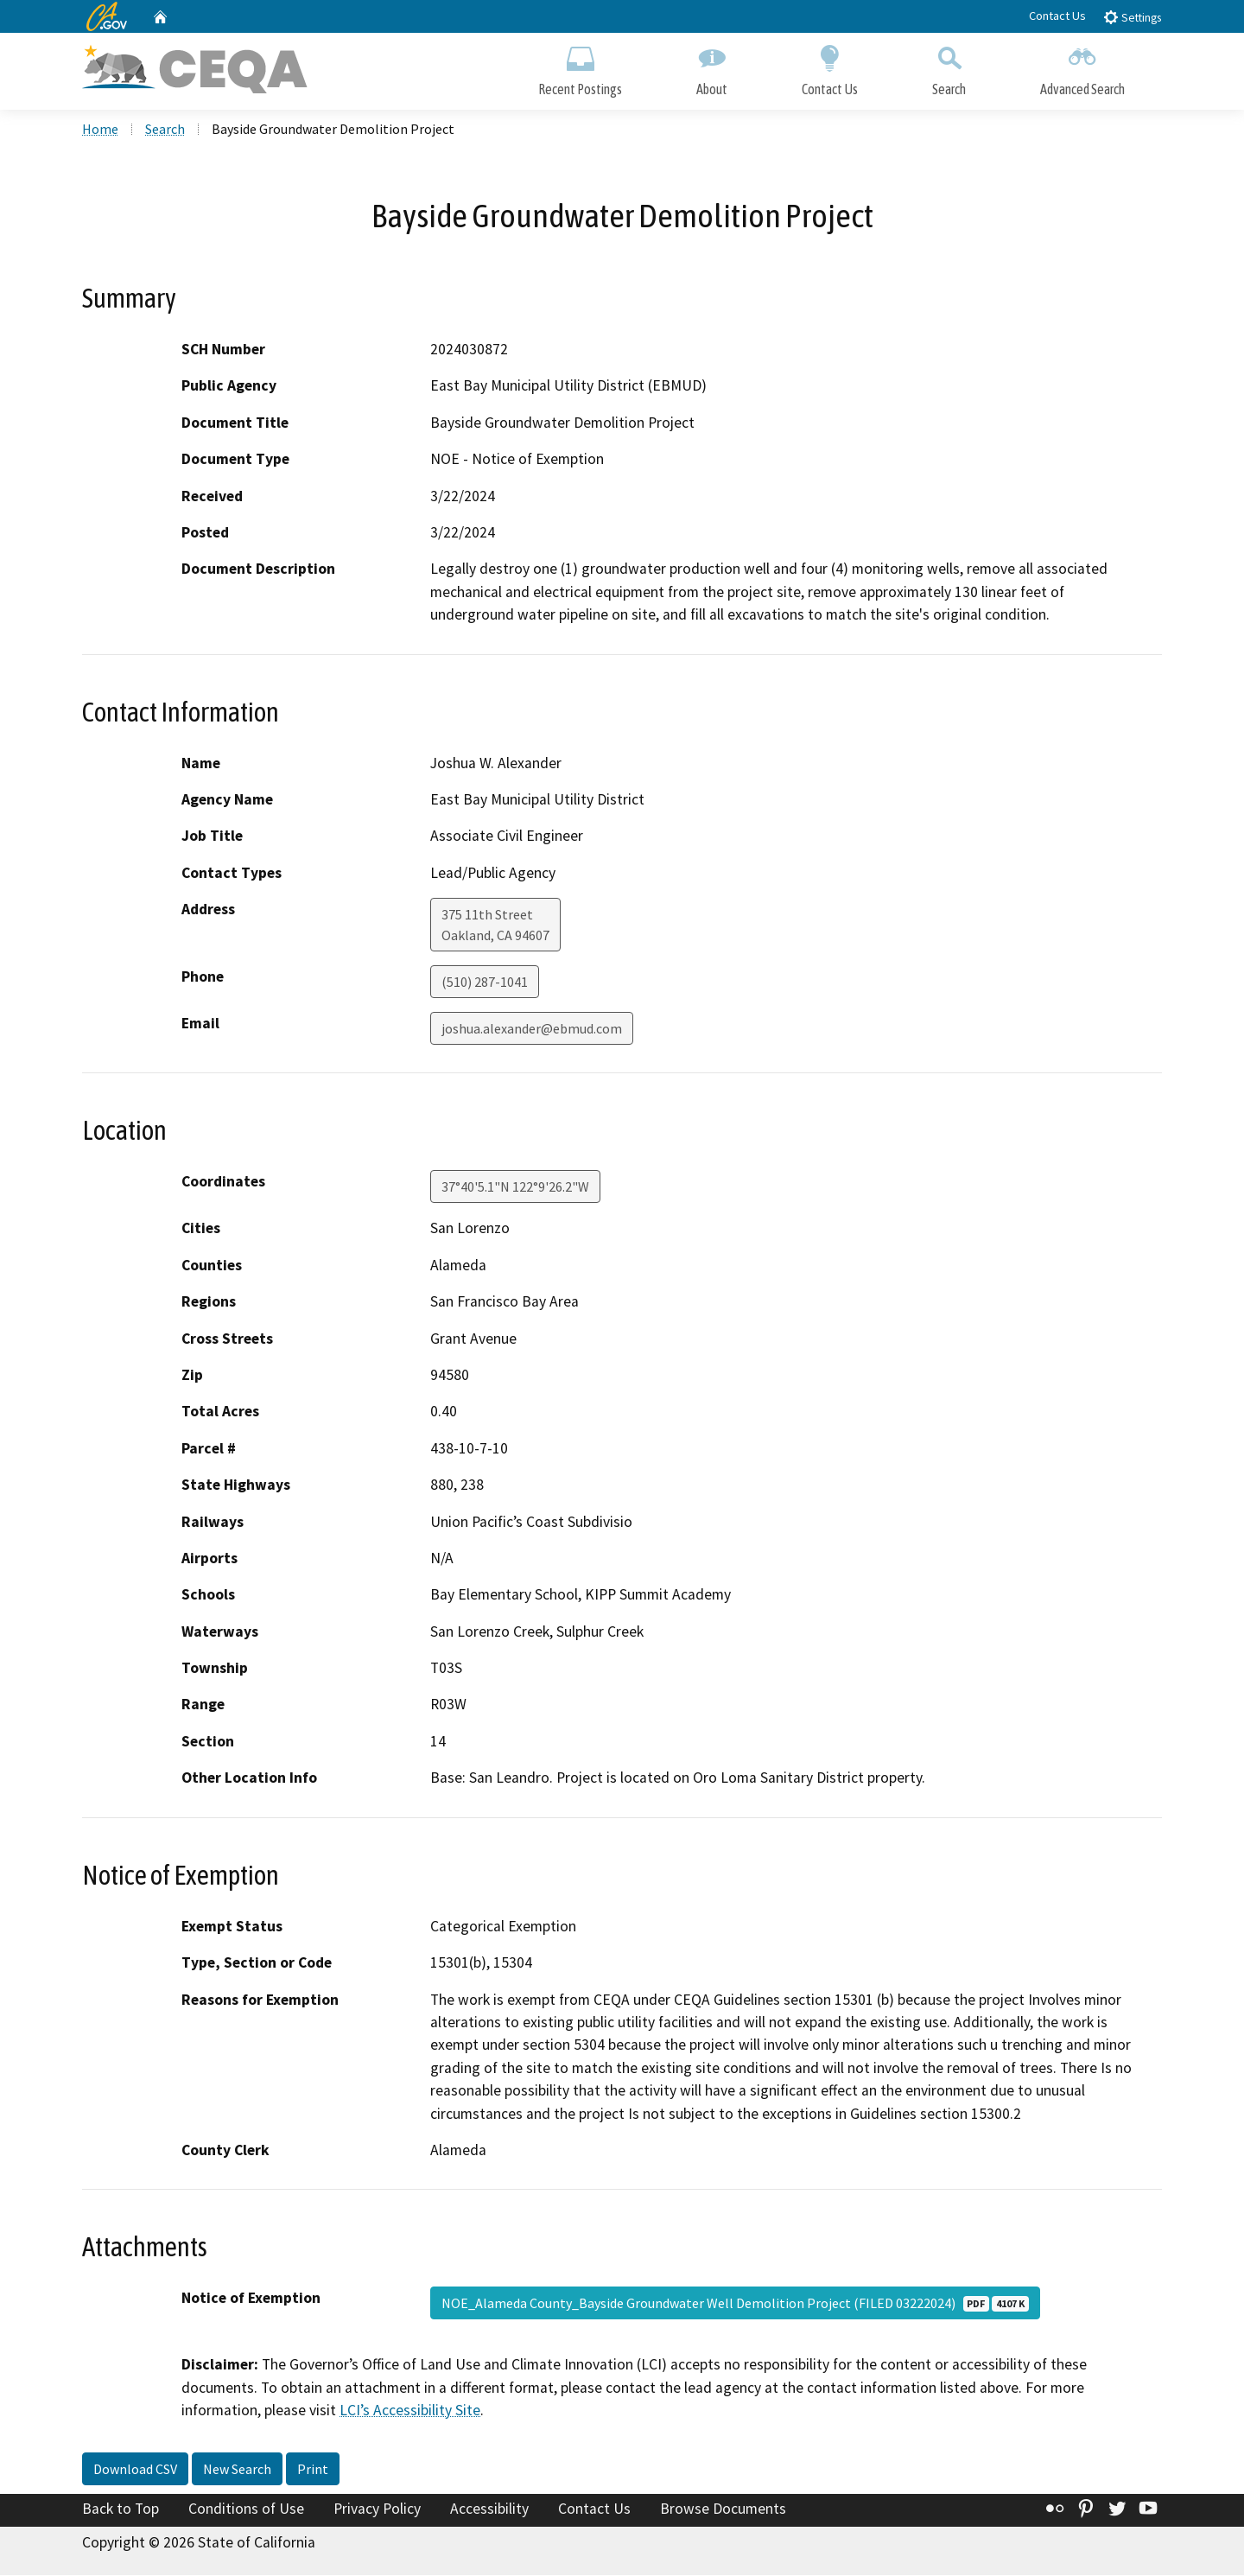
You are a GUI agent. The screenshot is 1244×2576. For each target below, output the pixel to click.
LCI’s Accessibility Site (410, 2411)
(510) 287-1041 (484, 983)
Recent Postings (580, 67)
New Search (237, 2470)
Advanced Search (1082, 67)
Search (949, 67)
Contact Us (1057, 15)
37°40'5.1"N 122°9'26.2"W (515, 1188)
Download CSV (135, 2470)
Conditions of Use (246, 2510)
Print (312, 2470)
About (711, 67)
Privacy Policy (377, 2510)
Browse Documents (723, 2510)
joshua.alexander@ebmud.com (531, 1030)
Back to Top (120, 2510)
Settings (1132, 17)
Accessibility (489, 2510)
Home (100, 130)
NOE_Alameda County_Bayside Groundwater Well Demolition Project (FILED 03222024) (735, 2304)
